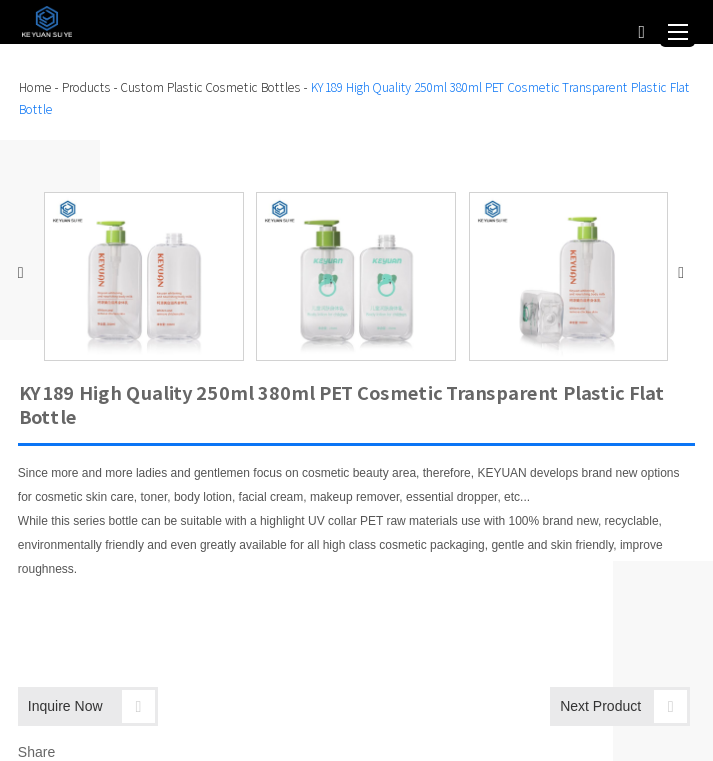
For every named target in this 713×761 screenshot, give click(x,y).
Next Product (623, 706)
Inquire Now (91, 706)
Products (85, 87)
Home (34, 87)
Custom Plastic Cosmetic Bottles (210, 87)
